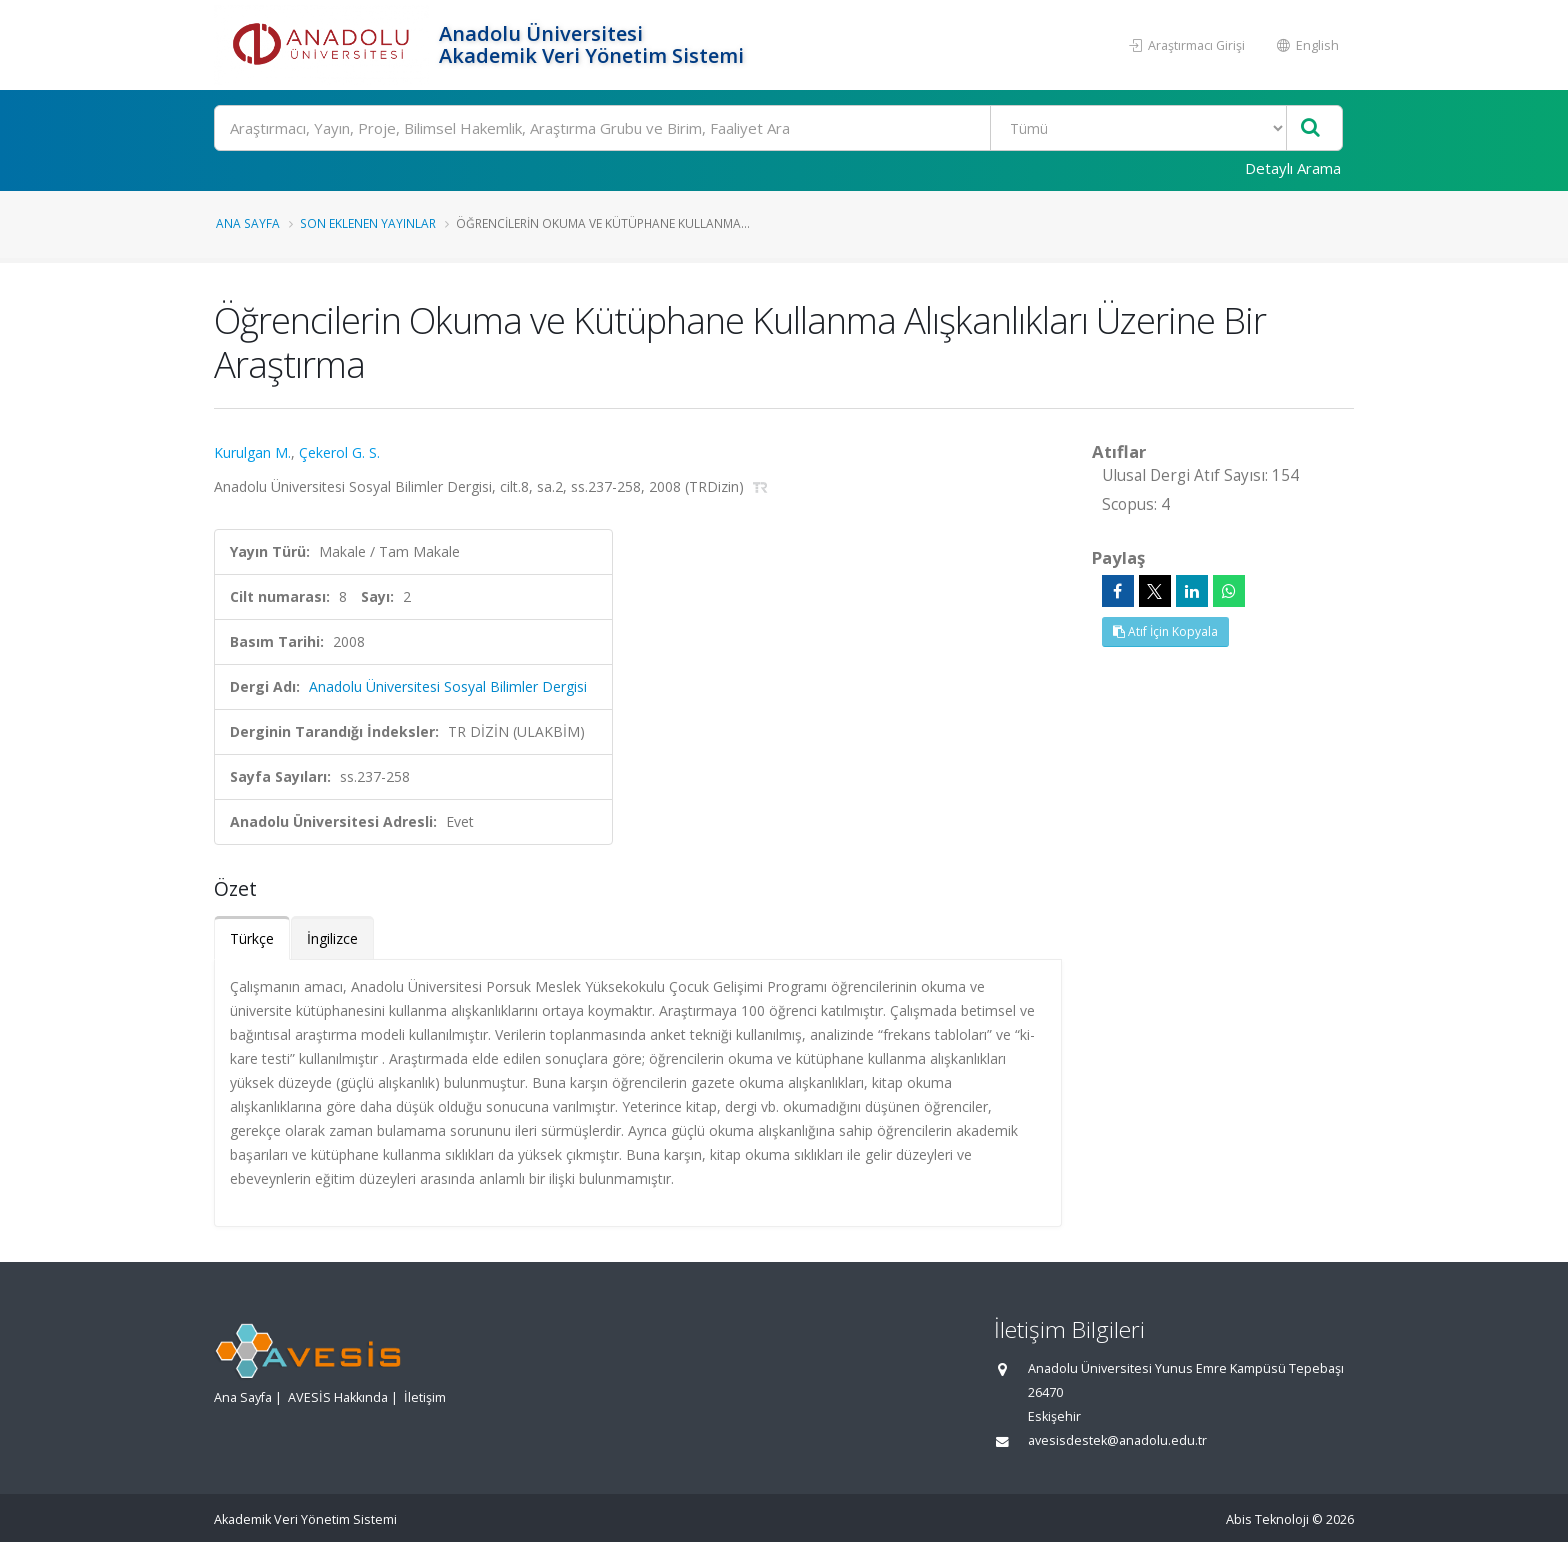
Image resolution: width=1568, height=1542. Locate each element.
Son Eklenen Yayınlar (368, 223)
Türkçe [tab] (252, 938)
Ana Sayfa (248, 223)
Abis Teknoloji (1267, 1519)
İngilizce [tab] (332, 938)
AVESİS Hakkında (338, 1397)
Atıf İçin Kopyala (1165, 631)
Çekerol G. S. (339, 452)
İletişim (425, 1397)
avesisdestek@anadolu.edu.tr (1117, 1440)
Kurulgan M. (252, 452)
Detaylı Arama (1293, 168)
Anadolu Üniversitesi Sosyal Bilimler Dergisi (448, 686)
